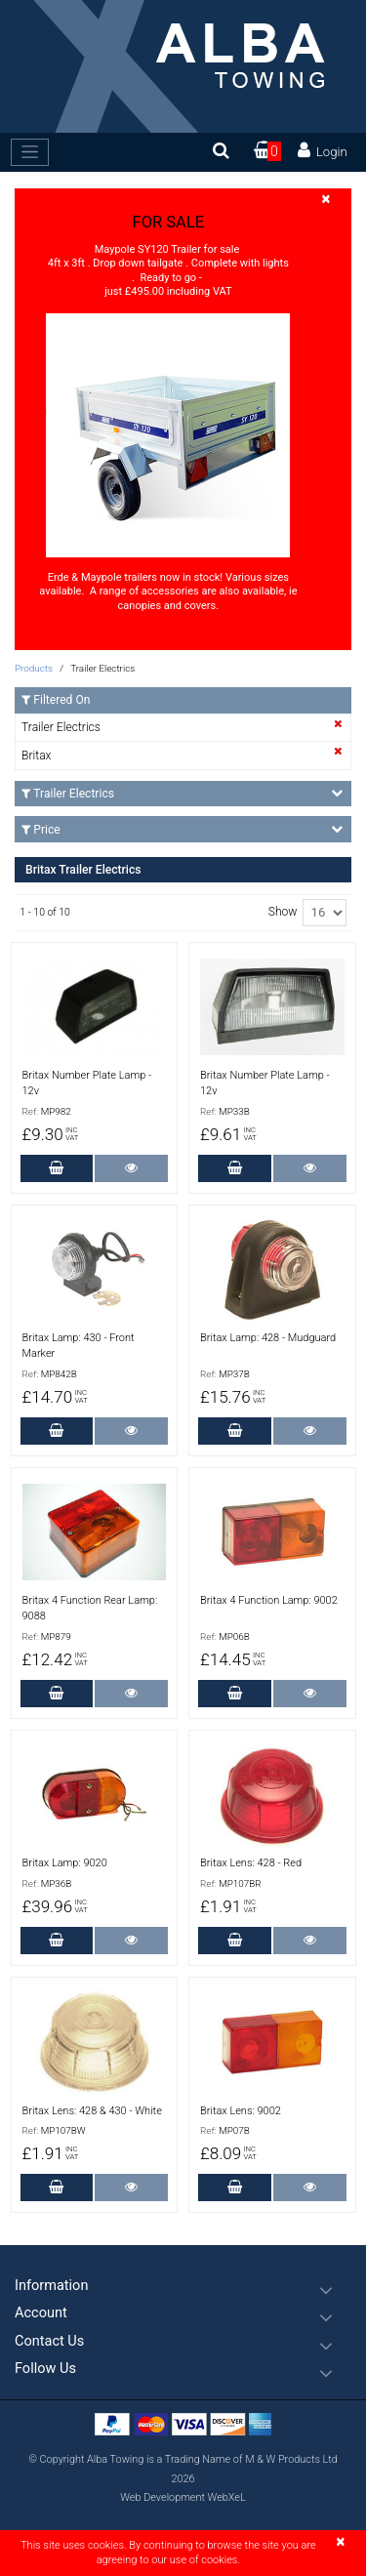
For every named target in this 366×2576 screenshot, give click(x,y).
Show (283, 912)
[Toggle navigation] (30, 152)
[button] (183, 2285)
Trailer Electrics (61, 727)
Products (34, 668)
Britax (36, 755)
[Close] (326, 199)
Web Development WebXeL (182, 2497)
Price (182, 829)
